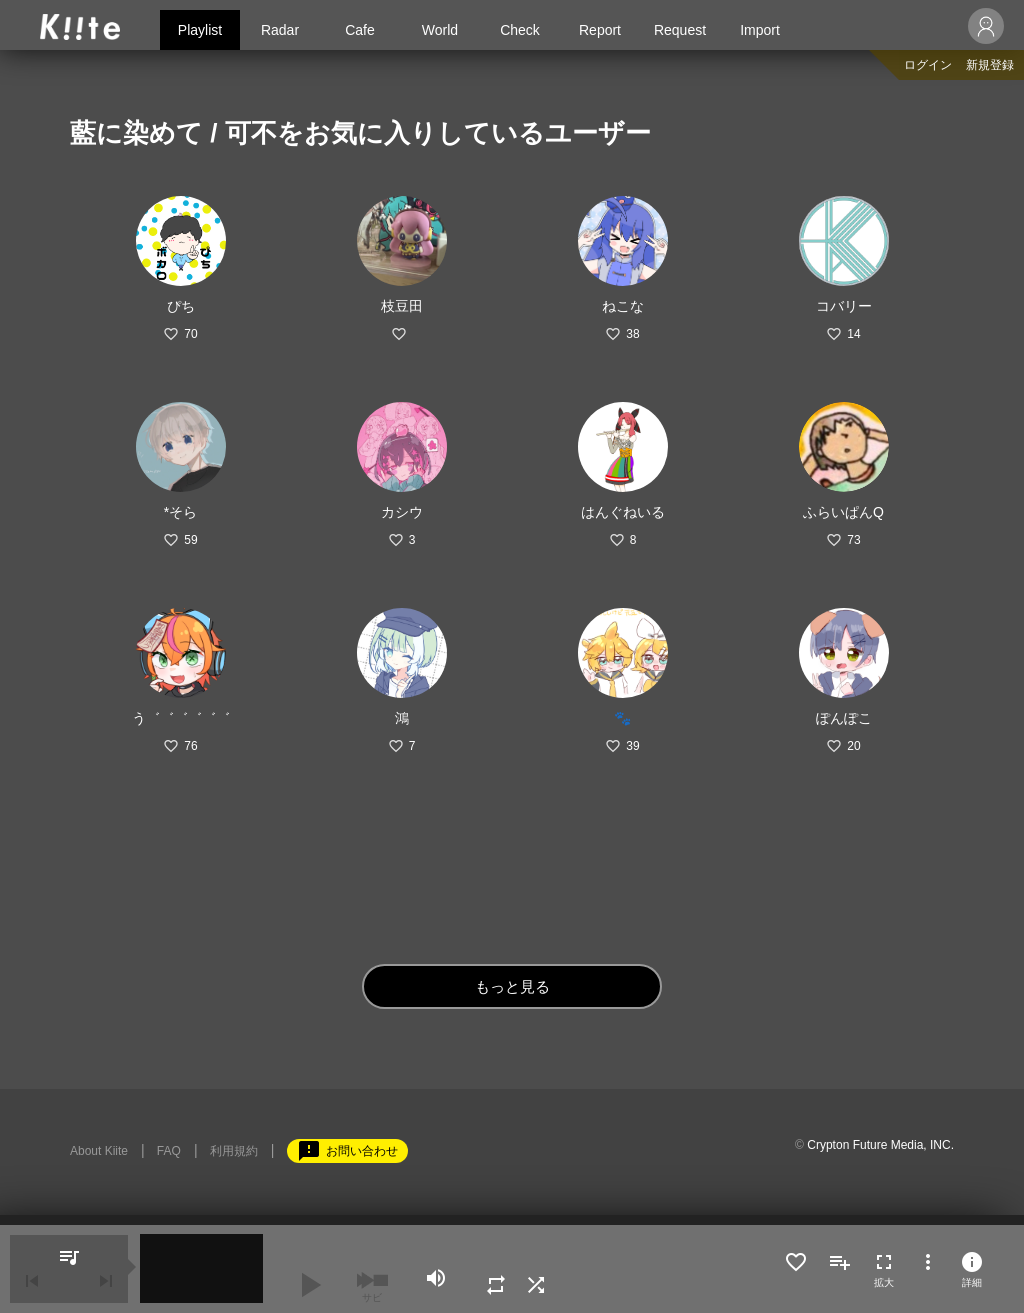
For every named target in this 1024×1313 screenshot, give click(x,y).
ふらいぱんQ (843, 512)
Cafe (360, 30)
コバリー (844, 306)
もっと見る (512, 986)
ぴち (181, 306)
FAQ (169, 1151)
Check (520, 30)
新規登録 (990, 65)
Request (680, 30)
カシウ (402, 512)
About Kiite (99, 1151)
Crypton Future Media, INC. (880, 1145)
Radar (280, 30)
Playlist (200, 30)
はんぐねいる (623, 512)
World (440, 30)
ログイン (928, 65)
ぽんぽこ (844, 718)
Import (760, 30)
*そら (180, 512)
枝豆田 (402, 306)
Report (600, 30)
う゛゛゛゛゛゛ (181, 718)
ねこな (623, 306)
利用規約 (234, 1151)
